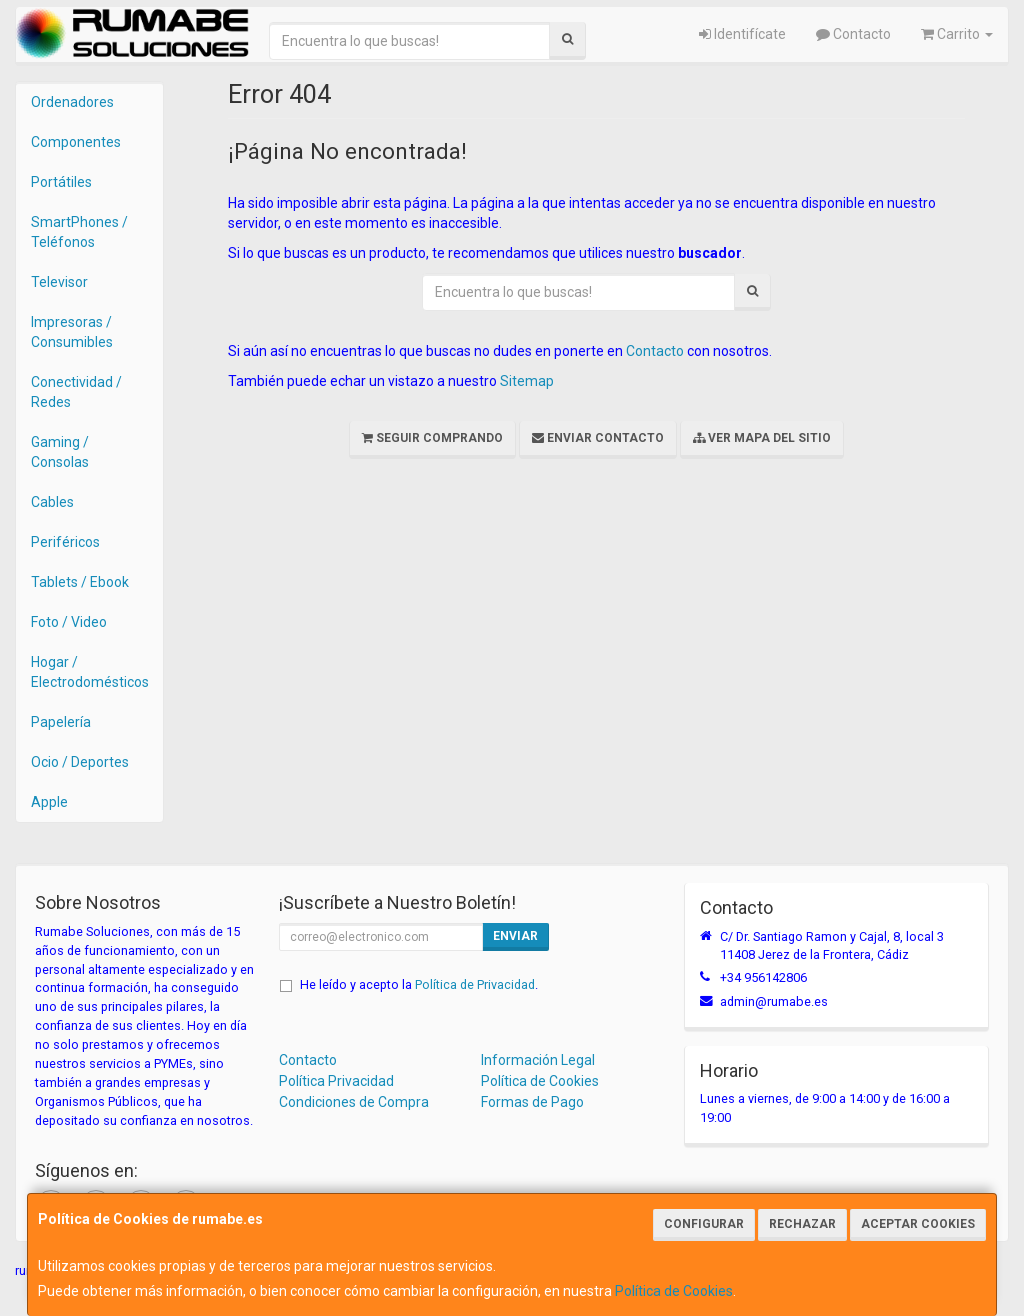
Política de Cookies (674, 1291)
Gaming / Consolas (60, 452)
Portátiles (61, 182)
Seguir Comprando (432, 438)
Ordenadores (72, 102)
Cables (52, 502)
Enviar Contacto (598, 438)
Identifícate (742, 34)
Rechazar (802, 1224)
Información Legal (538, 1060)
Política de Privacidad (475, 984)
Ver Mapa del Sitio (762, 438)
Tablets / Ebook (80, 582)
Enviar (515, 936)
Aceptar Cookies (918, 1224)
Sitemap (527, 381)
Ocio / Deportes (80, 762)
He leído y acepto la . (419, 984)
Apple (49, 802)
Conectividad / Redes (76, 392)
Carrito (957, 34)
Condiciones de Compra (354, 1102)
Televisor (59, 282)
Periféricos (65, 542)
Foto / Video (69, 622)
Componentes (76, 142)
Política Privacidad (336, 1081)
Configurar (704, 1224)
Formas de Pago (532, 1102)
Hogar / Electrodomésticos (90, 672)
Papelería (61, 722)
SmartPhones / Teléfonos (79, 232)
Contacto (853, 34)
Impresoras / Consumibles (72, 332)
